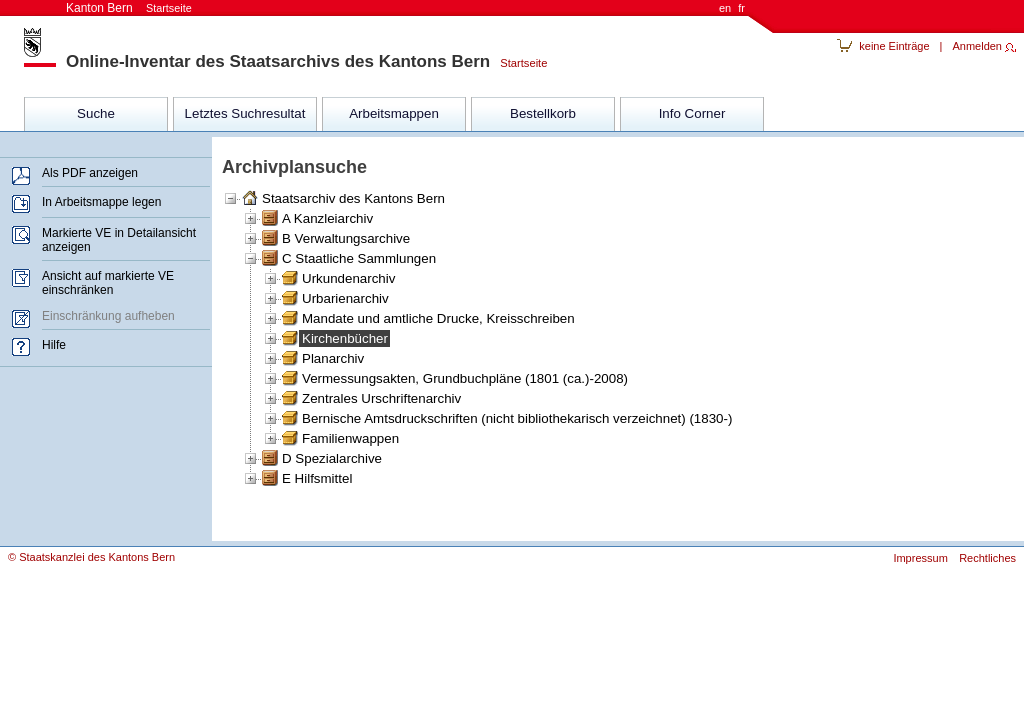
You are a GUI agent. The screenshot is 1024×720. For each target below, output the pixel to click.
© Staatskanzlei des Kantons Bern (91, 557)
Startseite (518, 63)
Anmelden (977, 46)
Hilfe (54, 345)
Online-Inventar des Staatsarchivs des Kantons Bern (278, 61)
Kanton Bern (129, 8)
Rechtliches (987, 558)
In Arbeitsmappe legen (101, 202)
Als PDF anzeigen (90, 173)
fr (741, 8)
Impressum (920, 558)
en (725, 8)
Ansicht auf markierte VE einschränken (108, 283)
